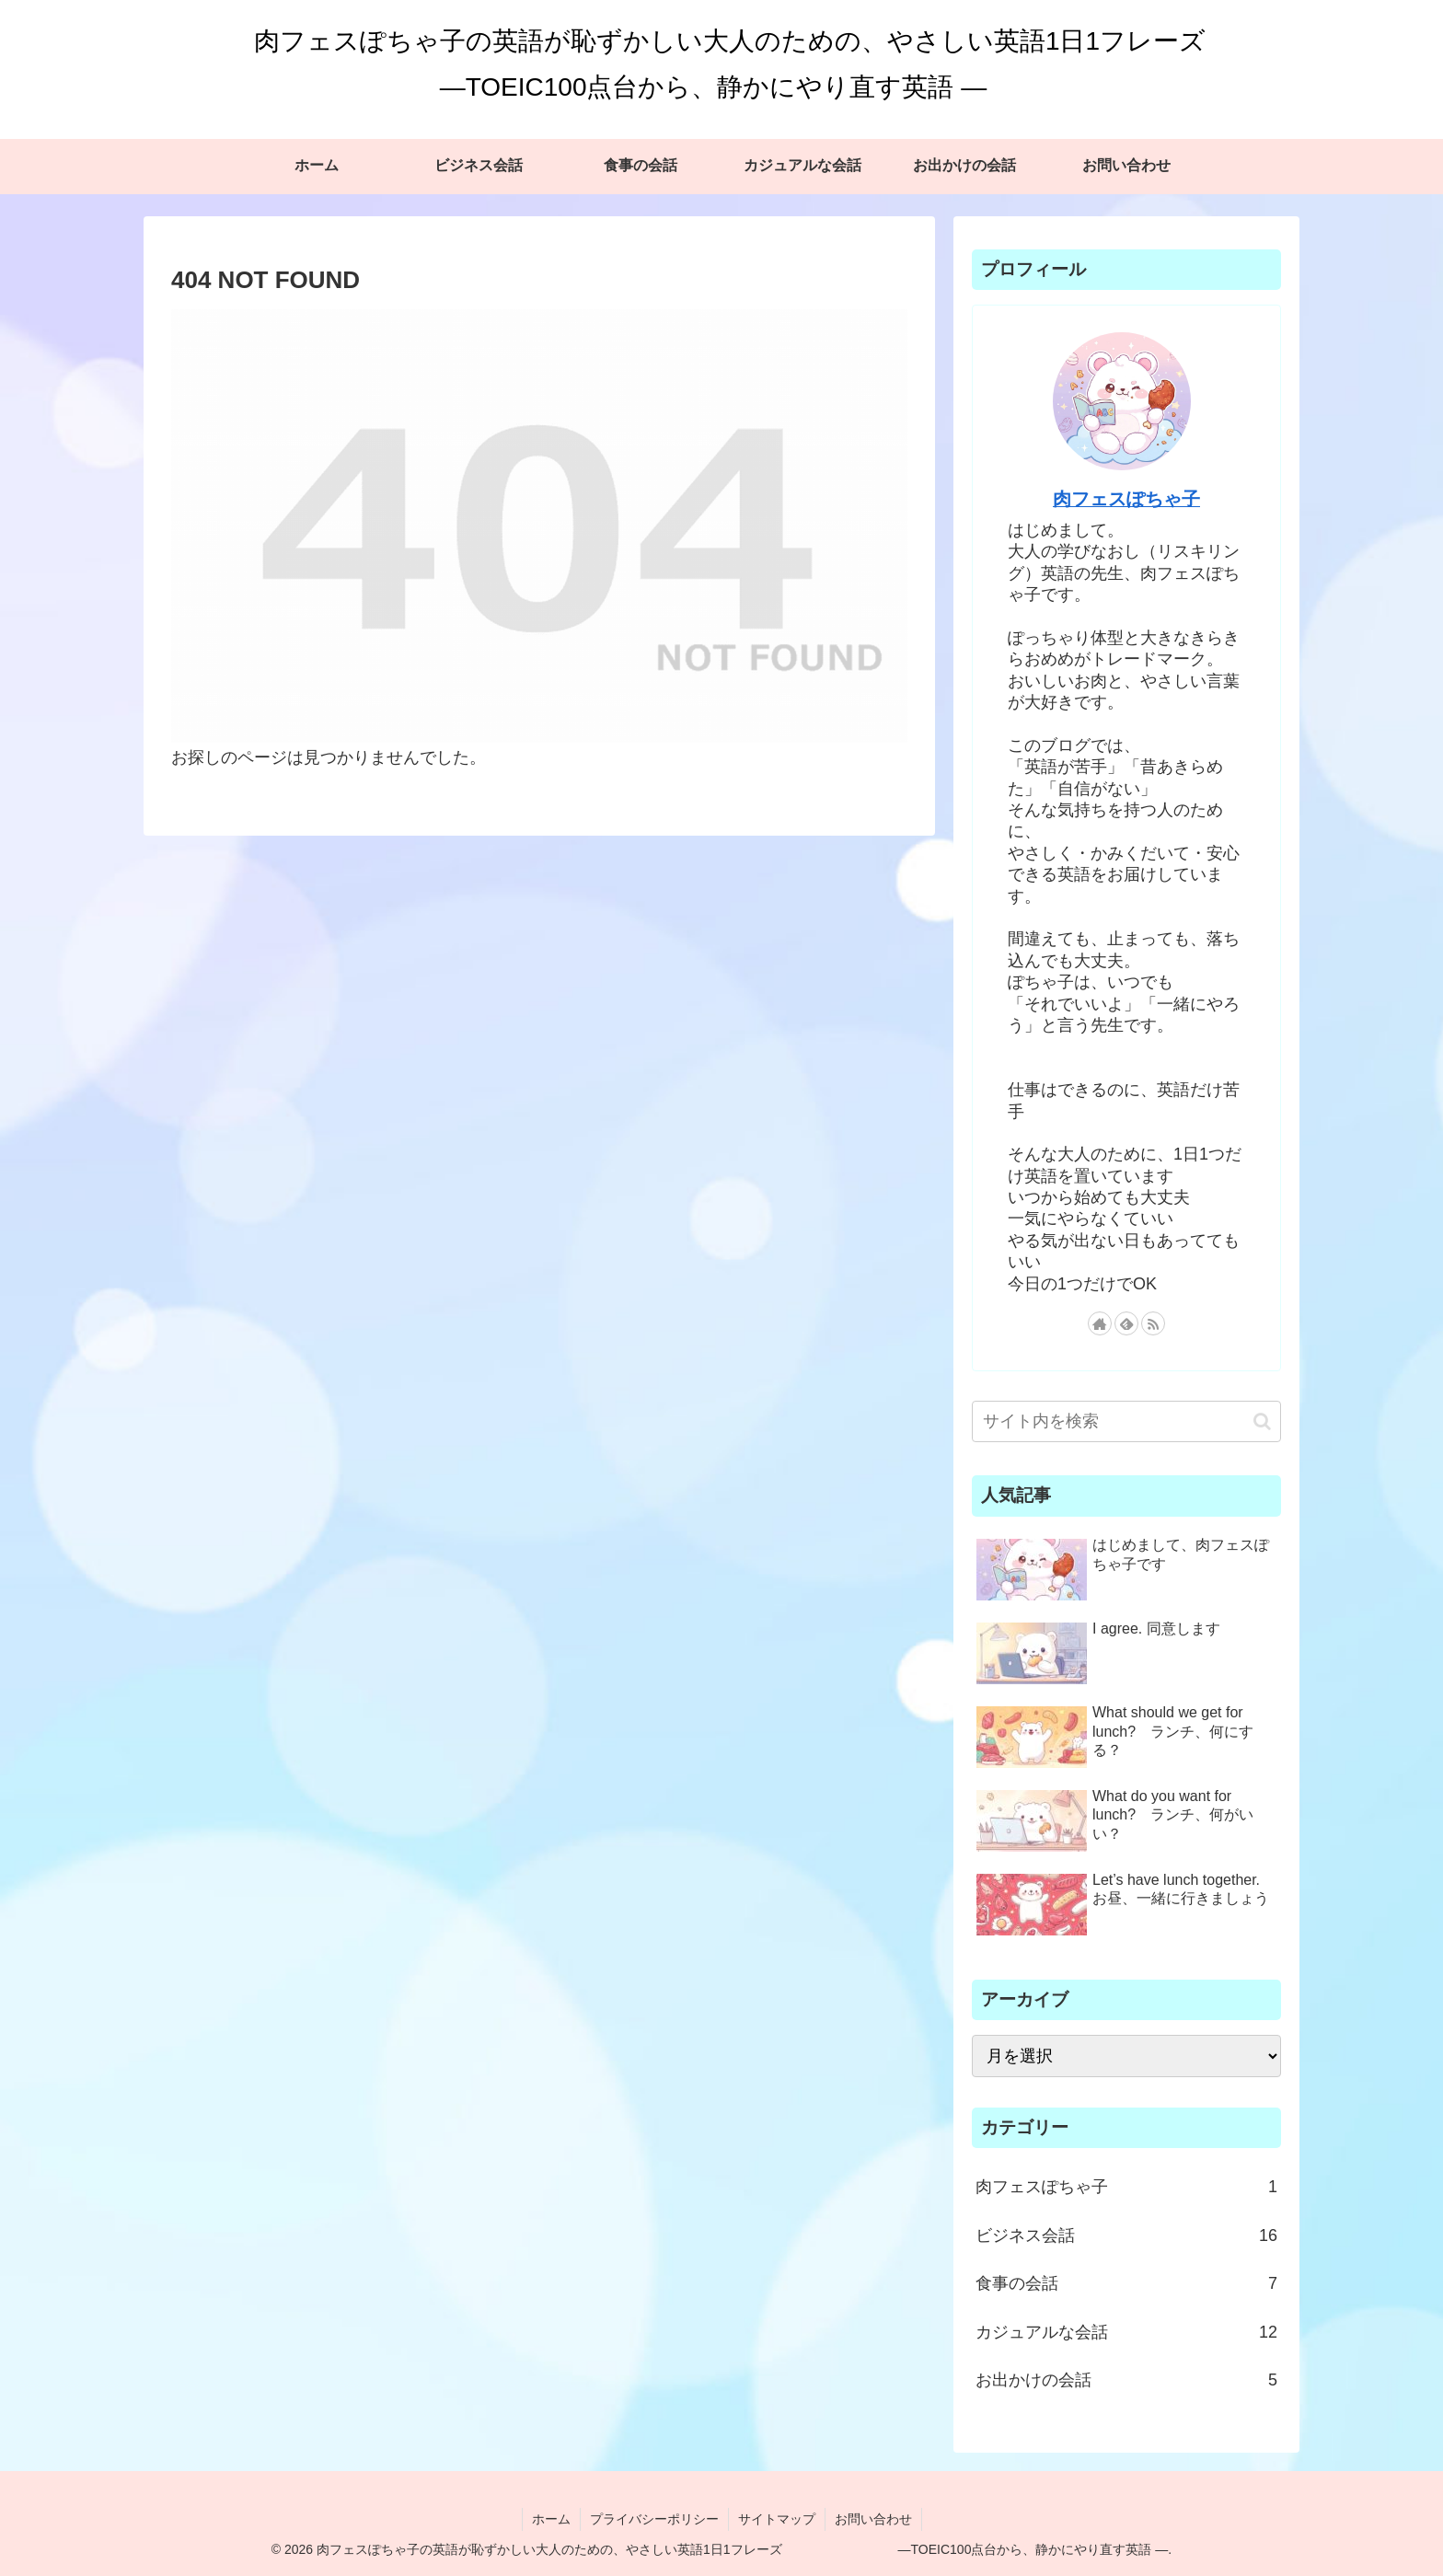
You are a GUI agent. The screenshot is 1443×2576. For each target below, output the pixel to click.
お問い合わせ (873, 2519)
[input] (1126, 1421)
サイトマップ (776, 2519)
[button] (1262, 1421)
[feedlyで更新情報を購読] (1126, 1323)
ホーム (551, 2519)
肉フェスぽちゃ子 (1126, 499)
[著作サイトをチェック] (1100, 1323)
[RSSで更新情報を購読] (1153, 1323)
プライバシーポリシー (654, 2519)
